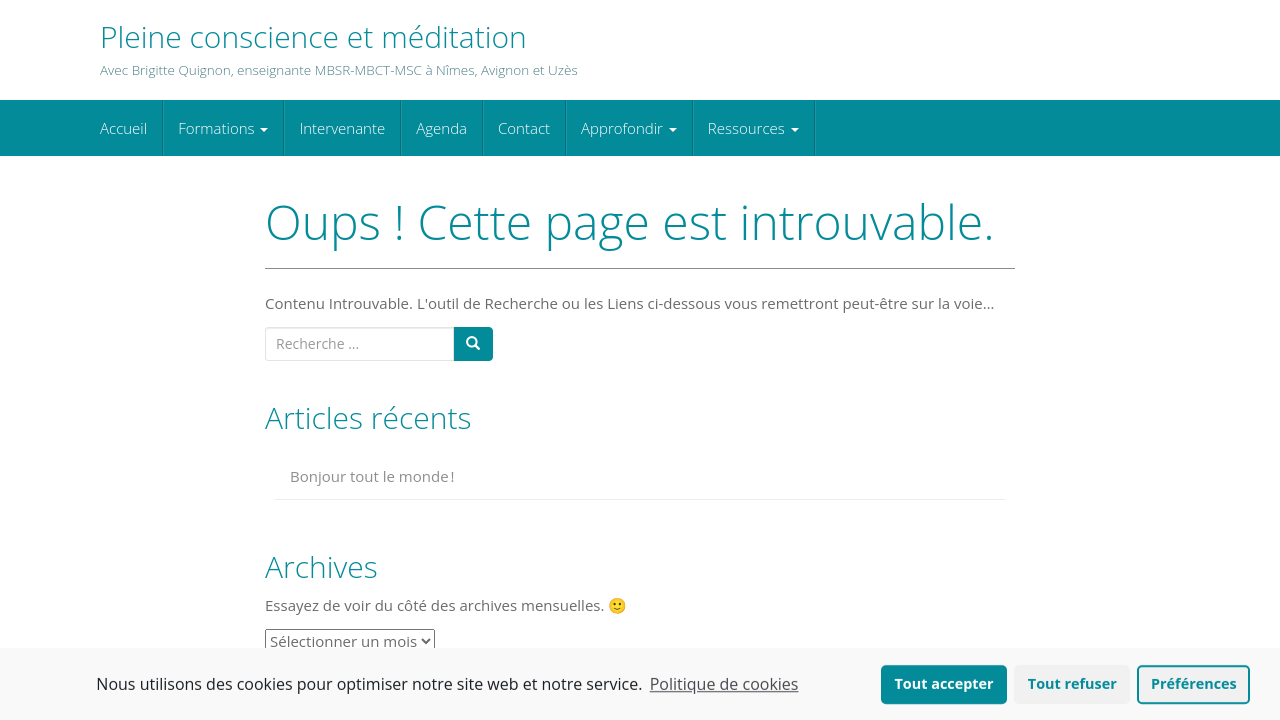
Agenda (441, 128)
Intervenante (342, 128)
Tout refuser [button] (1072, 685)
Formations (223, 128)
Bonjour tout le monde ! (372, 476)
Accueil (123, 128)
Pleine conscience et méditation (313, 36)
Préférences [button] (1194, 685)
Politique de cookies (724, 686)
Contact (524, 128)
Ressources (753, 128)
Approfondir (629, 128)
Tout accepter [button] (944, 685)
